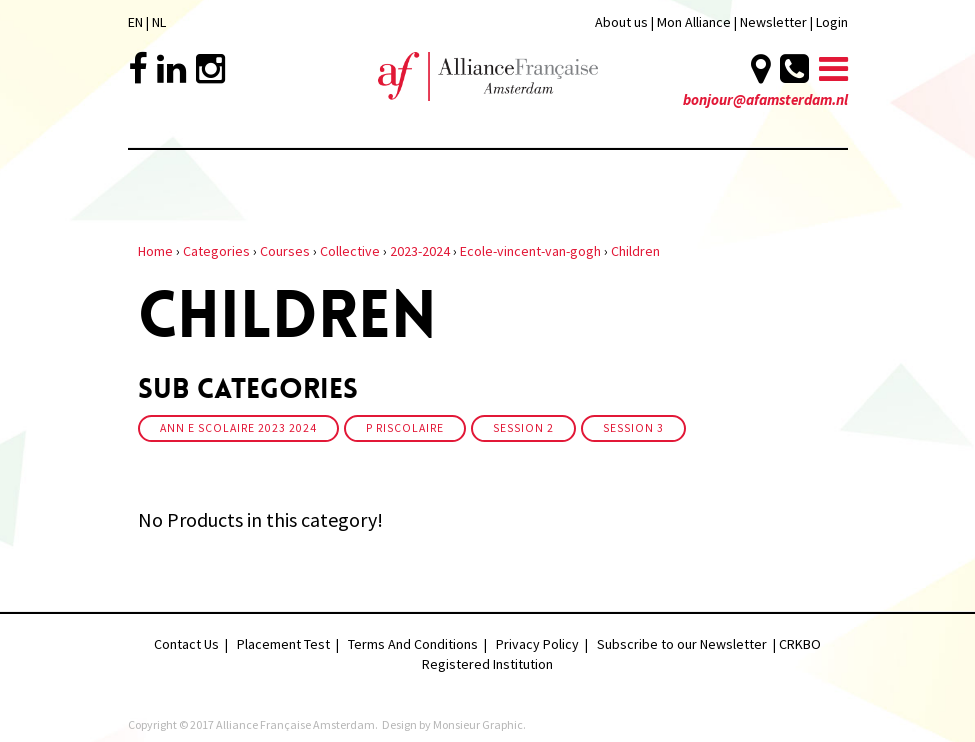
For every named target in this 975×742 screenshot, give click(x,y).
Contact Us (186, 644)
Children (635, 251)
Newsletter (775, 22)
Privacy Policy (537, 644)
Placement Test (283, 644)
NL (159, 22)
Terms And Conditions (413, 644)
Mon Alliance (694, 22)
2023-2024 (420, 251)
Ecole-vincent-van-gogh (530, 251)
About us (621, 22)
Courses (285, 251)
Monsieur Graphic (478, 724)
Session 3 (633, 428)
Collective (350, 251)
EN (135, 22)
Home (155, 251)
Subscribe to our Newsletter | (688, 644)
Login (832, 22)
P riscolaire (405, 428)
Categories (216, 251)
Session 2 (523, 428)
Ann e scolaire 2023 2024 (238, 428)
